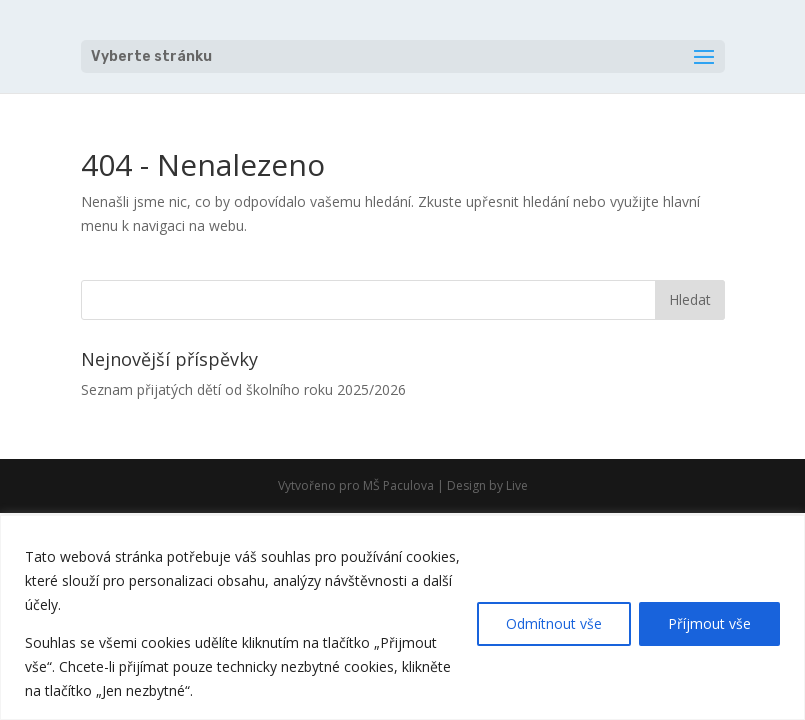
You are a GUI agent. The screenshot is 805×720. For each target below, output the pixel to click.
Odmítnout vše (554, 623)
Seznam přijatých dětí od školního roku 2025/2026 (243, 389)
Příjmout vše (709, 623)
